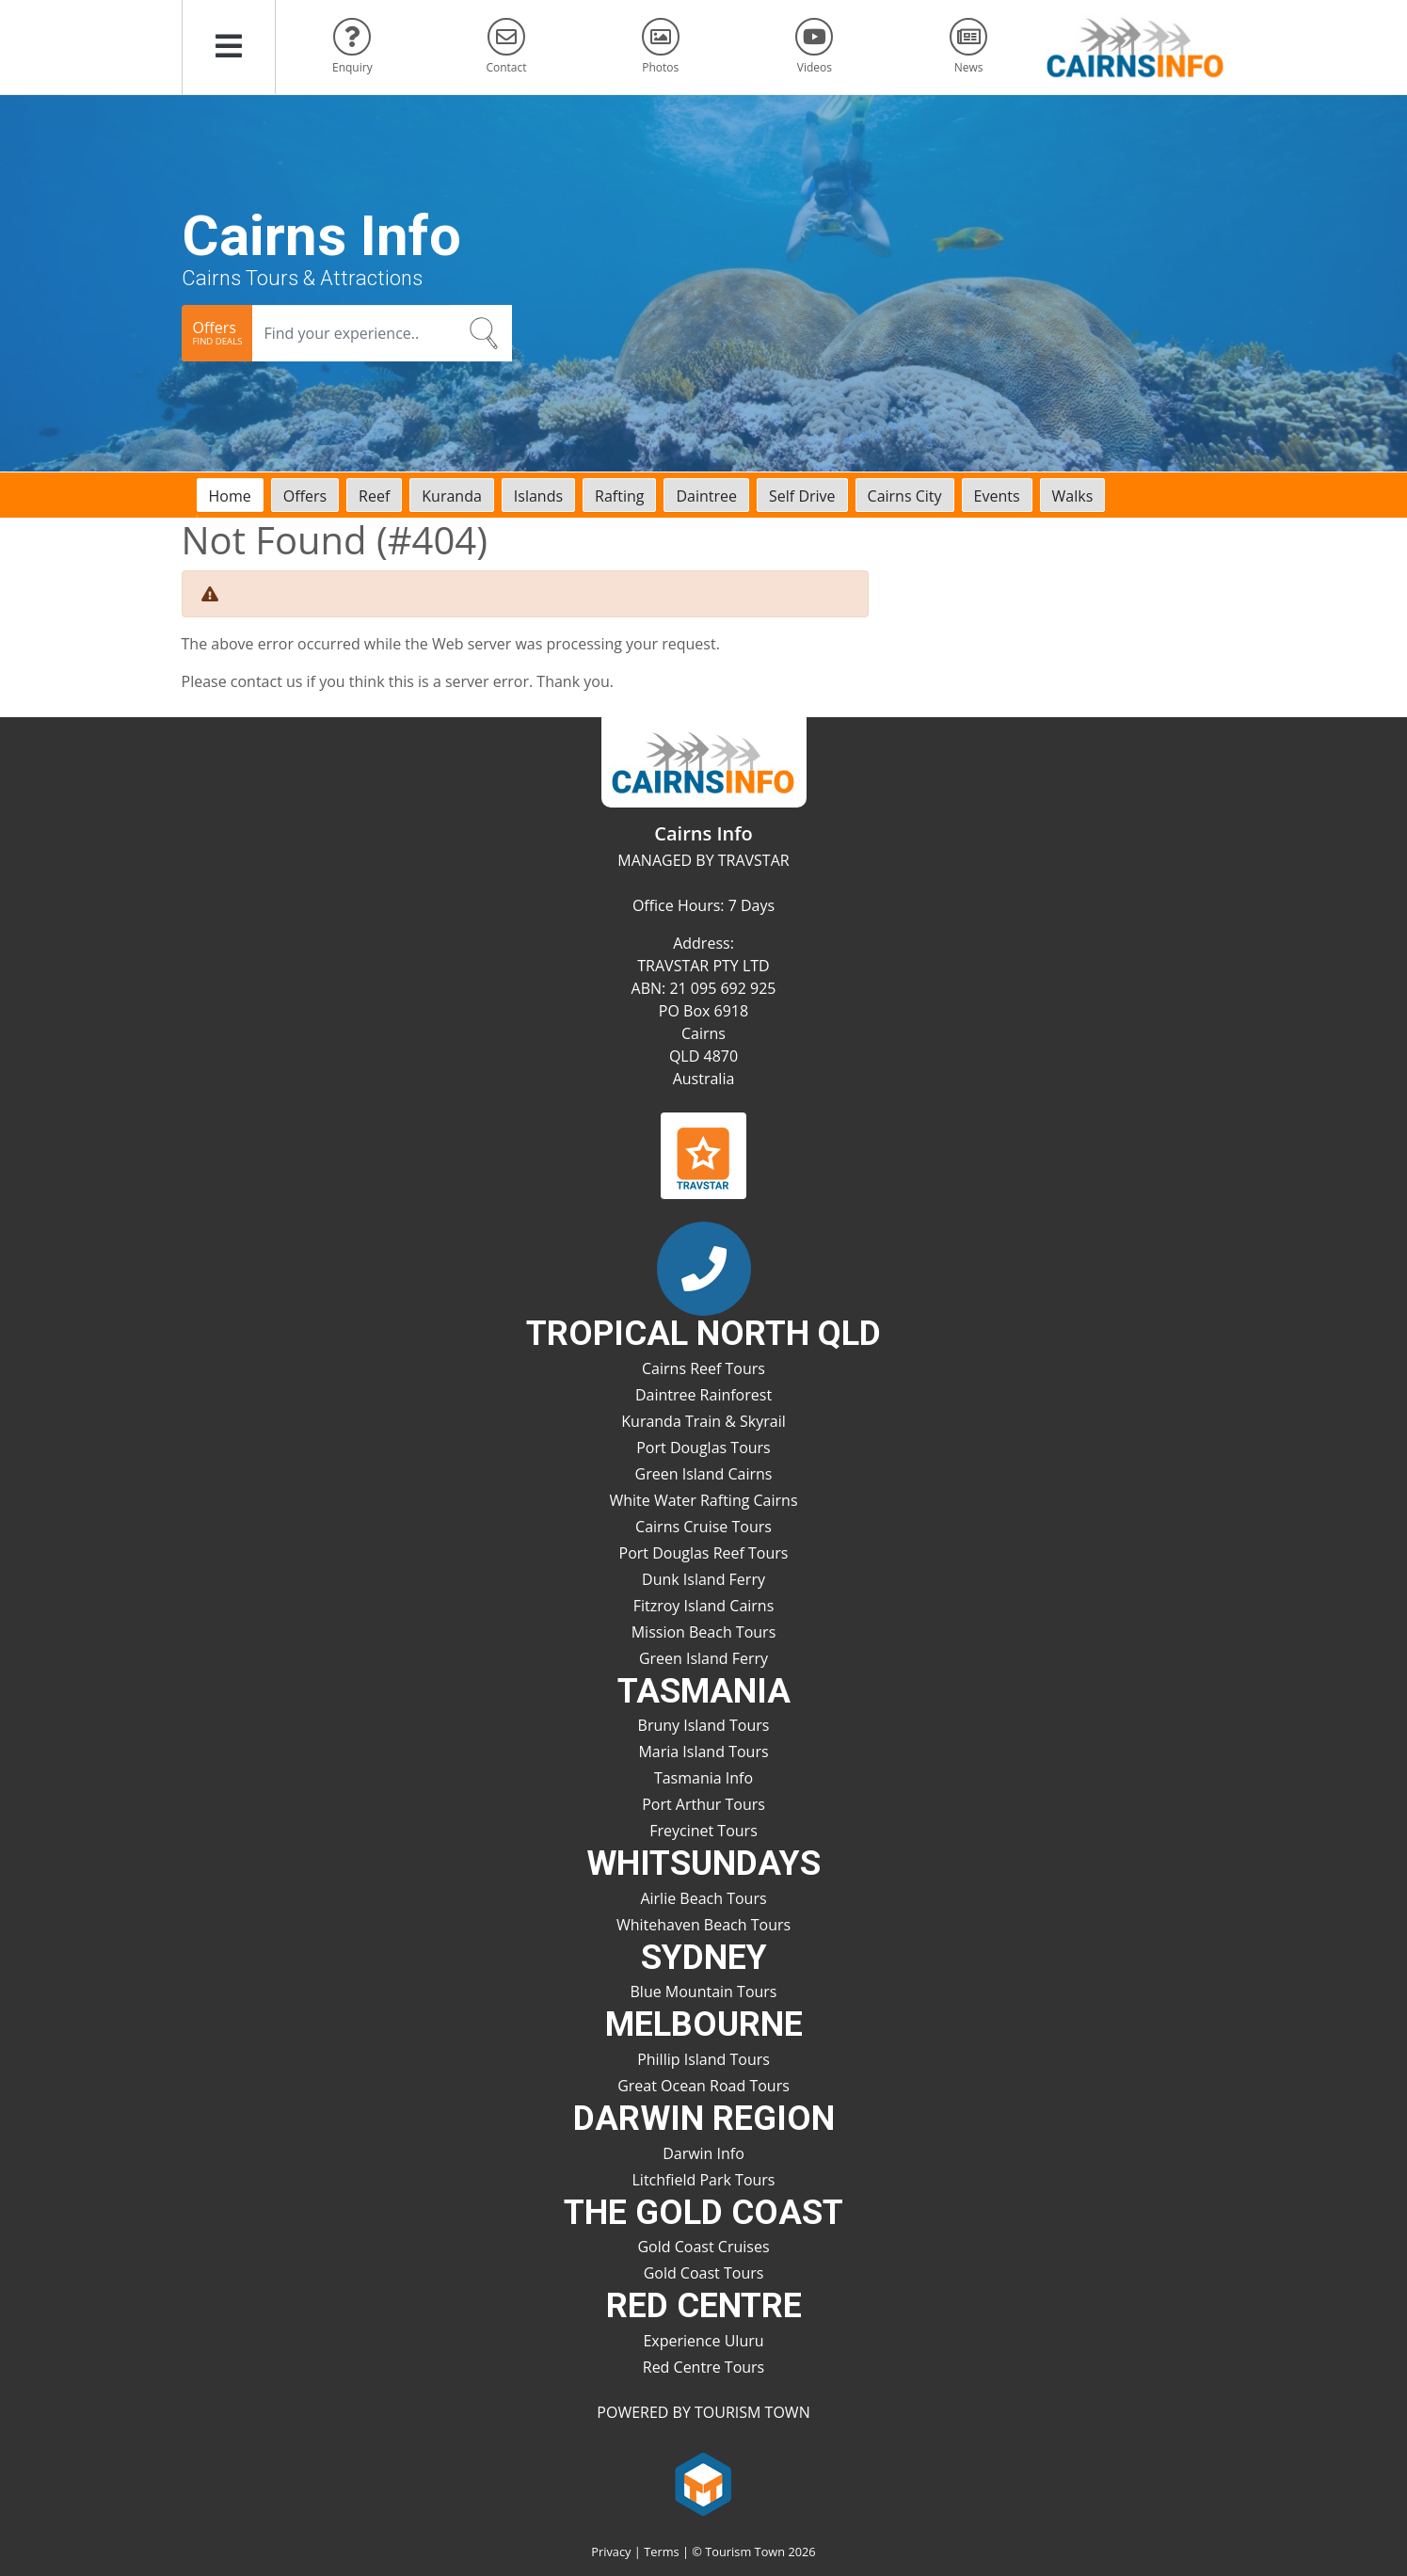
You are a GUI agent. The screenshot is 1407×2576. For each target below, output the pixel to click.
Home (230, 496)
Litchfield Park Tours (703, 2179)
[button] (229, 47)
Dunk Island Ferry (703, 1579)
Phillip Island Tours (703, 2059)
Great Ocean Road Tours (703, 2085)
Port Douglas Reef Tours (704, 1553)
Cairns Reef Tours (703, 1368)
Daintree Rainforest (703, 1394)
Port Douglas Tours (703, 1447)
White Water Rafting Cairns (703, 1500)
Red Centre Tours (703, 2367)
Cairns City (905, 496)
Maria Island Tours (703, 1751)
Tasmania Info (703, 1778)
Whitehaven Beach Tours (703, 1924)
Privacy (611, 2551)
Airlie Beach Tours (703, 1898)
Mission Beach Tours (704, 1632)
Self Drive (802, 496)
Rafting (619, 496)
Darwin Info (703, 2153)
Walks (1073, 496)
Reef (374, 496)
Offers (305, 496)
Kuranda (452, 496)
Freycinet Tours (703, 1830)
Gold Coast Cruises (703, 2246)
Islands (538, 496)
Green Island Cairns (704, 1474)
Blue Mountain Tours (704, 1991)
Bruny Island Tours (704, 1725)
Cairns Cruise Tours (703, 1526)
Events (997, 496)
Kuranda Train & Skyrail (703, 1421)
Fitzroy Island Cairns (704, 1605)
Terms (661, 2551)
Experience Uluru (703, 2340)
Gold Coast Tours (704, 2273)
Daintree (706, 496)
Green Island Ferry (703, 1658)
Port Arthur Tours (703, 1804)
